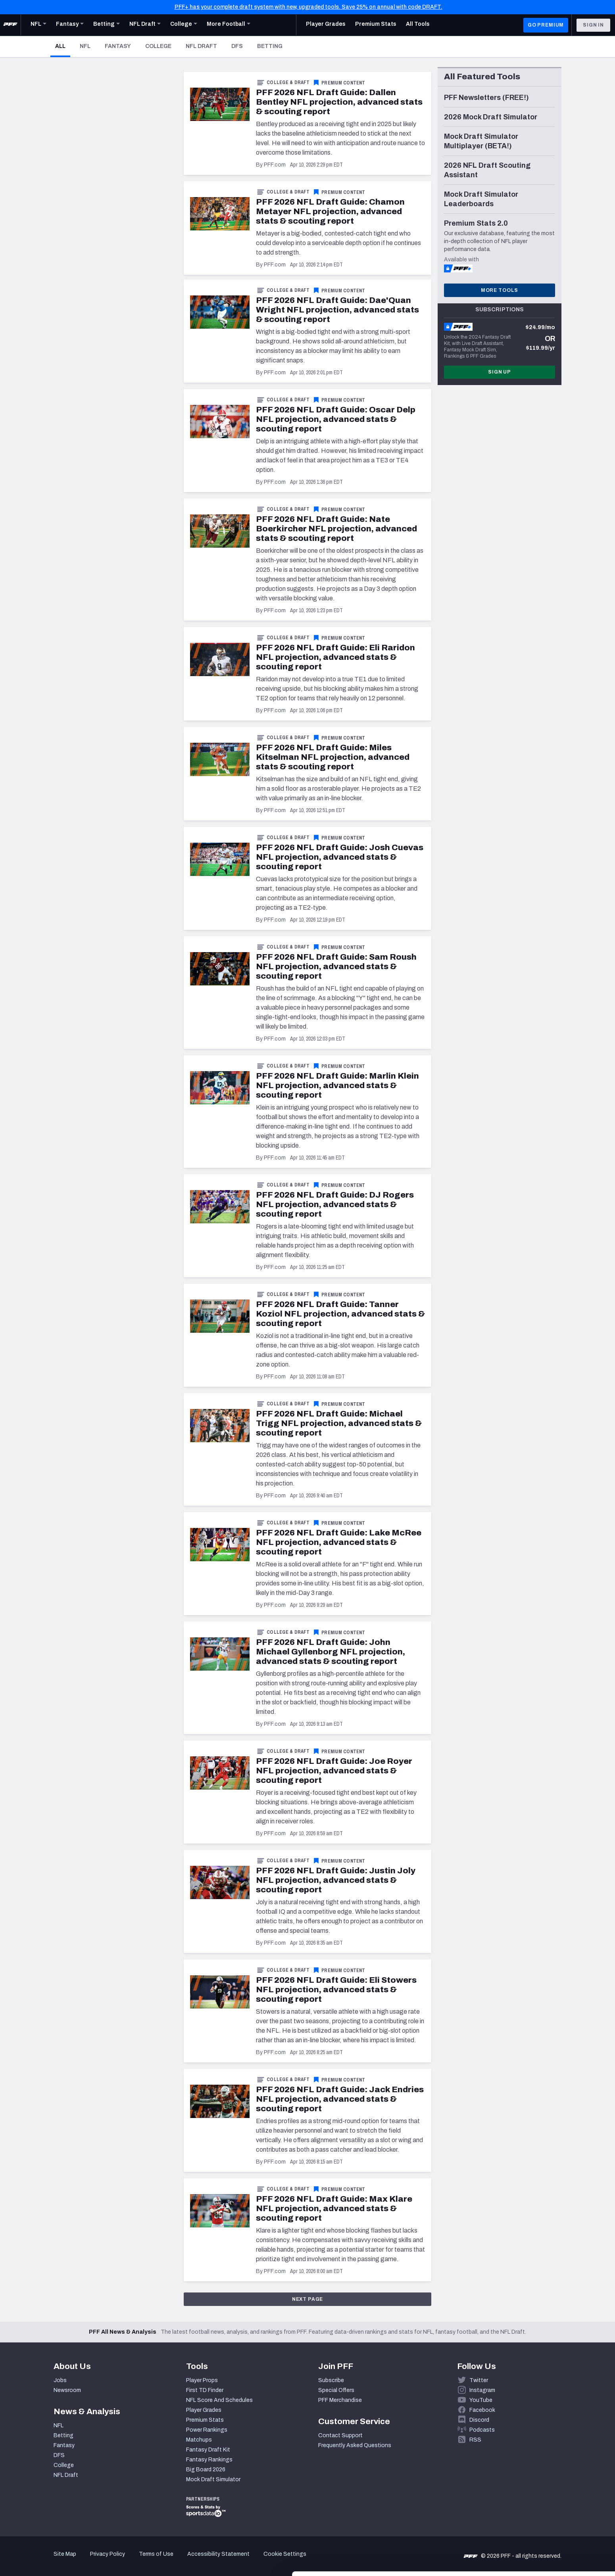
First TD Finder (204, 2390)
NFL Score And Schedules (219, 2400)
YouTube (480, 2400)
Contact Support (340, 2435)
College (158, 46)
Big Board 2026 (205, 2469)
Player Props (202, 2380)
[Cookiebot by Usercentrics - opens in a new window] (51, 2560)
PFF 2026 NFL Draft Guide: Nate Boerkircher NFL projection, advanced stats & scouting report (336, 528)
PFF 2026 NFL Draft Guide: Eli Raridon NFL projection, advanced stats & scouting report (335, 657)
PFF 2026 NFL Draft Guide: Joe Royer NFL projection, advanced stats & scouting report (334, 1770)
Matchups (199, 2440)
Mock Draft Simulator (213, 2479)
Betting (270, 46)
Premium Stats (205, 2420)
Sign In (593, 25)
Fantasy (118, 46)
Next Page (307, 2299)
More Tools (499, 290)
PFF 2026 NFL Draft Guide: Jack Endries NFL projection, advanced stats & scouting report (340, 2099)
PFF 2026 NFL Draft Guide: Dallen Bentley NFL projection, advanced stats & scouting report (339, 102)
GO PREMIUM (546, 25)
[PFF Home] (10, 25)
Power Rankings (206, 2430)
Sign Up (499, 372)
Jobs (60, 2380)
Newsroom (67, 2390)
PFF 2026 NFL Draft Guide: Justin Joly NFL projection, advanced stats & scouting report (335, 1880)
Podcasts (482, 2430)
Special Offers (336, 2390)
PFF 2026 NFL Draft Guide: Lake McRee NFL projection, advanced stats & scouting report (338, 1542)
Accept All (548, 2504)
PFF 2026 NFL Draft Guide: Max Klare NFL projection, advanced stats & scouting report (334, 2208)
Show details (122, 2560)
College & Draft (288, 82)
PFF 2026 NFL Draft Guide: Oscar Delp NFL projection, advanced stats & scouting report (335, 419)
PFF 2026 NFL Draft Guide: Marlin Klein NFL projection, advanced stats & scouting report (337, 1085)
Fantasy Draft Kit (208, 2450)
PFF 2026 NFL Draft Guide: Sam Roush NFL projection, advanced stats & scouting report (336, 966)
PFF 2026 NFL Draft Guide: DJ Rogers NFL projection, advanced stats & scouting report (335, 1204)
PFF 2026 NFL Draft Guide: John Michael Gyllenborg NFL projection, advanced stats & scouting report (330, 1652)
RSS (475, 2440)
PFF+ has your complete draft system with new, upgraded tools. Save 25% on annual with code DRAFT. (308, 7)
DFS (237, 46)
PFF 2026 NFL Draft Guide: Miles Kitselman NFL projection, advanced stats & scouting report (332, 757)
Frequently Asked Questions (354, 2445)
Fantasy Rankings (209, 2460)
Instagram (482, 2390)
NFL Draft (201, 46)
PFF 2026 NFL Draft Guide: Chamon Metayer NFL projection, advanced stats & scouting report (330, 211)
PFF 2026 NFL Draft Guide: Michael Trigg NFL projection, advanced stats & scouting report (339, 1423)
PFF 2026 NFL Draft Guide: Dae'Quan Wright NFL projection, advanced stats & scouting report (337, 310)
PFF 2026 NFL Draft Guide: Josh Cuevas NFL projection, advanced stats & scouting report (339, 857)
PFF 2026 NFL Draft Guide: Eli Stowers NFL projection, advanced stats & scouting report (336, 1989)
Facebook (482, 2410)
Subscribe (331, 2380)
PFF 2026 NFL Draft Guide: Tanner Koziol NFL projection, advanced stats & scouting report (340, 1314)
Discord (479, 2420)
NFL (85, 46)
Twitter (478, 2380)
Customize (549, 2530)
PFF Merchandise (340, 2400)
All (62, 46)
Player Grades (203, 2410)
